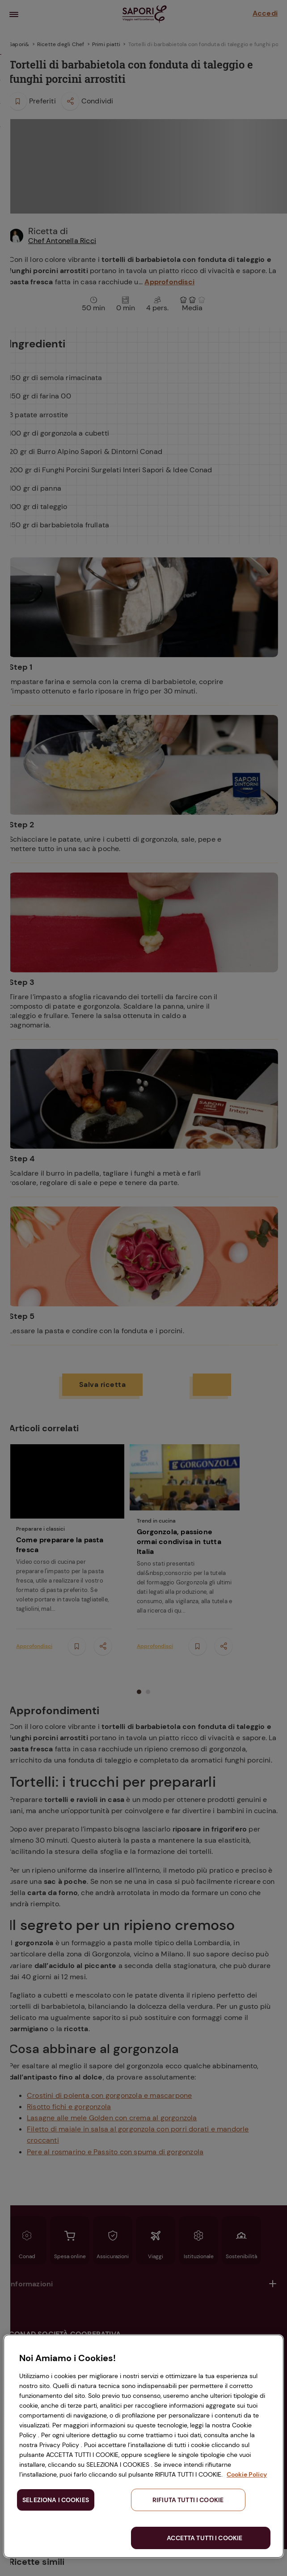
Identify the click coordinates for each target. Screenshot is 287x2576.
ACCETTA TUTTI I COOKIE (204, 2538)
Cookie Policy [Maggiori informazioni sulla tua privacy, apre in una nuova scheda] (247, 2474)
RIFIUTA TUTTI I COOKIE (188, 2500)
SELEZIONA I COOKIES (55, 2500)
